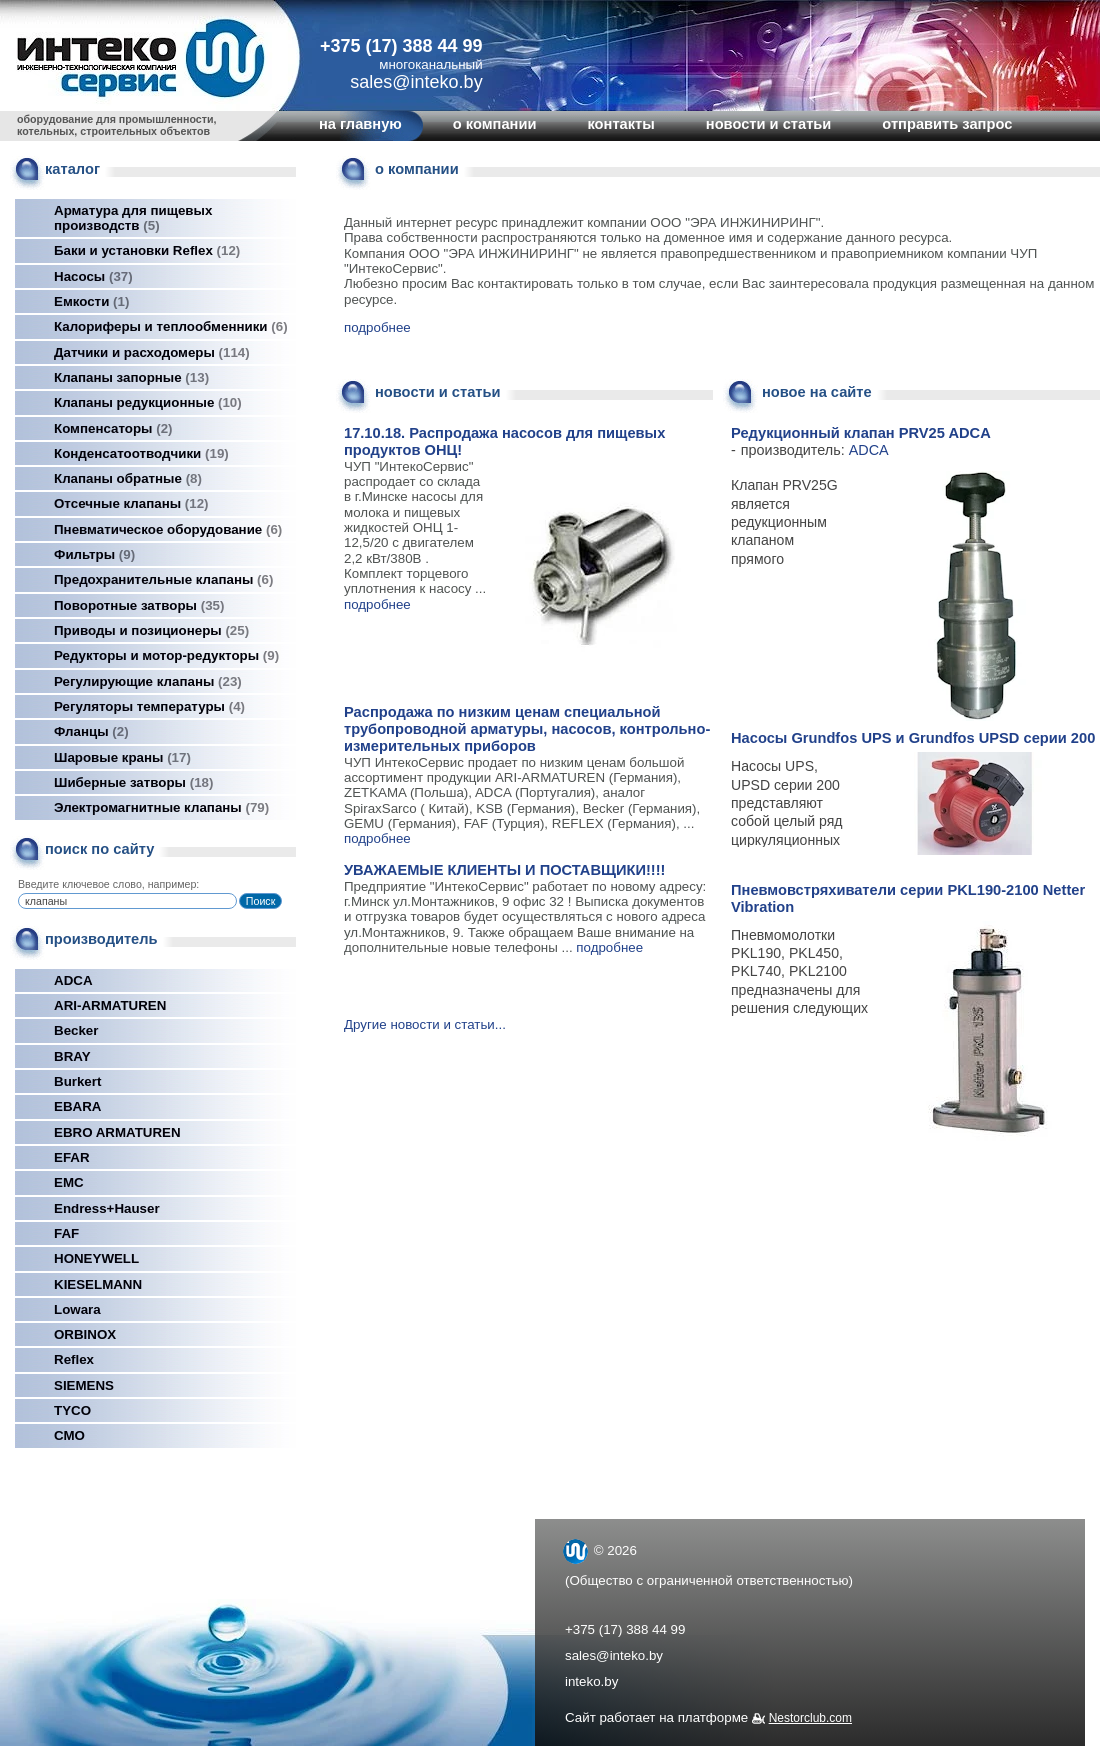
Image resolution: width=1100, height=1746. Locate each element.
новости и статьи (769, 124)
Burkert (77, 1081)
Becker (76, 1030)
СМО (69, 1435)
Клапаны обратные (128, 478)
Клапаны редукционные (148, 402)
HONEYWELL (96, 1258)
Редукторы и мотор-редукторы (166, 655)
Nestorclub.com (810, 1718)
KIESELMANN (98, 1284)
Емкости (91, 301)
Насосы (93, 276)
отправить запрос (947, 124)
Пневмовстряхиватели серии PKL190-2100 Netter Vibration (908, 898)
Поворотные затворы (139, 605)
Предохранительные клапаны (163, 579)
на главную (360, 124)
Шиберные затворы (133, 782)
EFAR (72, 1157)
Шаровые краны (122, 757)
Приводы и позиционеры (151, 630)
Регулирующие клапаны (148, 681)
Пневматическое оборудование (168, 529)
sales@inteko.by (614, 1655)
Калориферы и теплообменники (171, 326)
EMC (69, 1182)
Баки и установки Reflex (147, 250)
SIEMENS (84, 1385)
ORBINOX (85, 1334)
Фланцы (91, 731)
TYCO (72, 1410)
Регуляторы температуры (149, 706)
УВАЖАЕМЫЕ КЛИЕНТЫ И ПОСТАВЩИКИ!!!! (505, 870)
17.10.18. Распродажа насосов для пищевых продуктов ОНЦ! (504, 441)
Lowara (77, 1309)
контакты (620, 124)
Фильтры (94, 554)
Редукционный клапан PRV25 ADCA (861, 433)
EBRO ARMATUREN (117, 1132)
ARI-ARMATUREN (110, 1005)
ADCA (73, 980)
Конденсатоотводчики (141, 453)
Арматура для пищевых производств (133, 218)
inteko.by (591, 1681)
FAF (66, 1233)
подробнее (377, 327)
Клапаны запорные (131, 377)
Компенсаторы (113, 428)
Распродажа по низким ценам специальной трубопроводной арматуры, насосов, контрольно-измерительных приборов (527, 729)
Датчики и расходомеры (152, 352)
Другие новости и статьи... (425, 1024)
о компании (495, 124)
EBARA (77, 1106)
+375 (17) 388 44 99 (401, 46)
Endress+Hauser (107, 1208)
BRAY (72, 1056)
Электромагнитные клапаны (161, 807)
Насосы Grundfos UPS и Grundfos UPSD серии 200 (913, 738)
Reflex (74, 1359)
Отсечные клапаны (131, 503)
